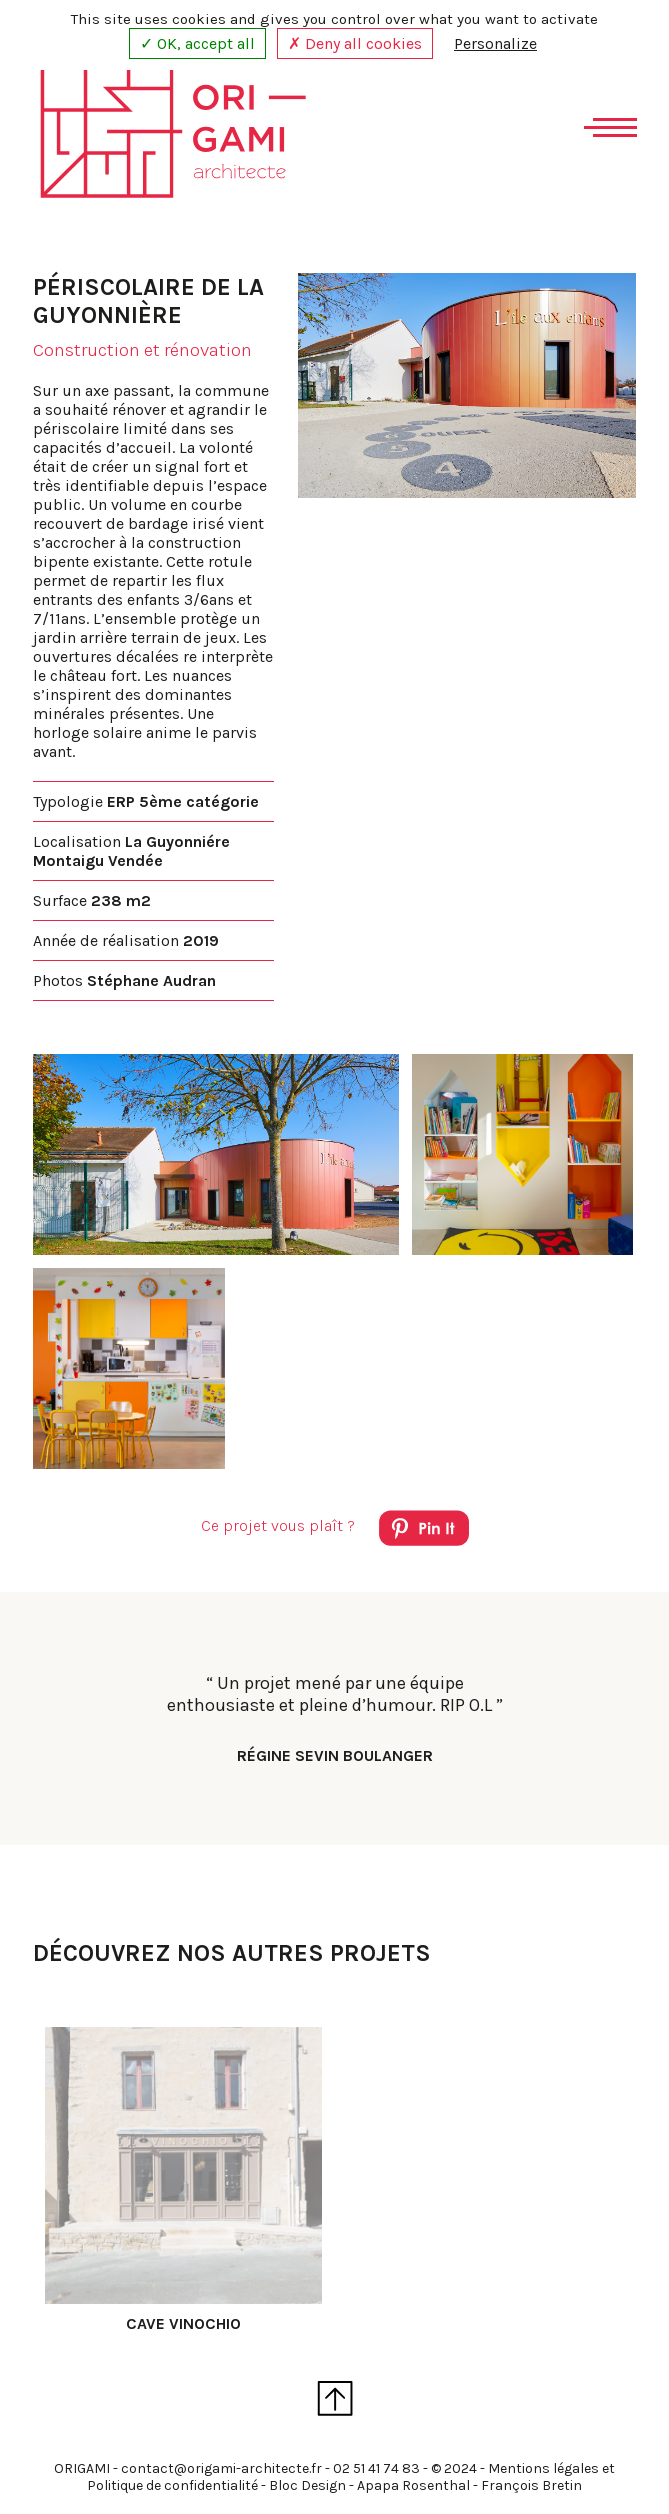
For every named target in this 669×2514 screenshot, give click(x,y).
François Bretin (531, 2485)
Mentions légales (543, 2468)
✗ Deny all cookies (355, 43)
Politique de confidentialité (172, 2485)
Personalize (495, 43)
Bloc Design (307, 2485)
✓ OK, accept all (197, 43)
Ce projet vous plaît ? (335, 1531)
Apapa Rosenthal (413, 2485)
